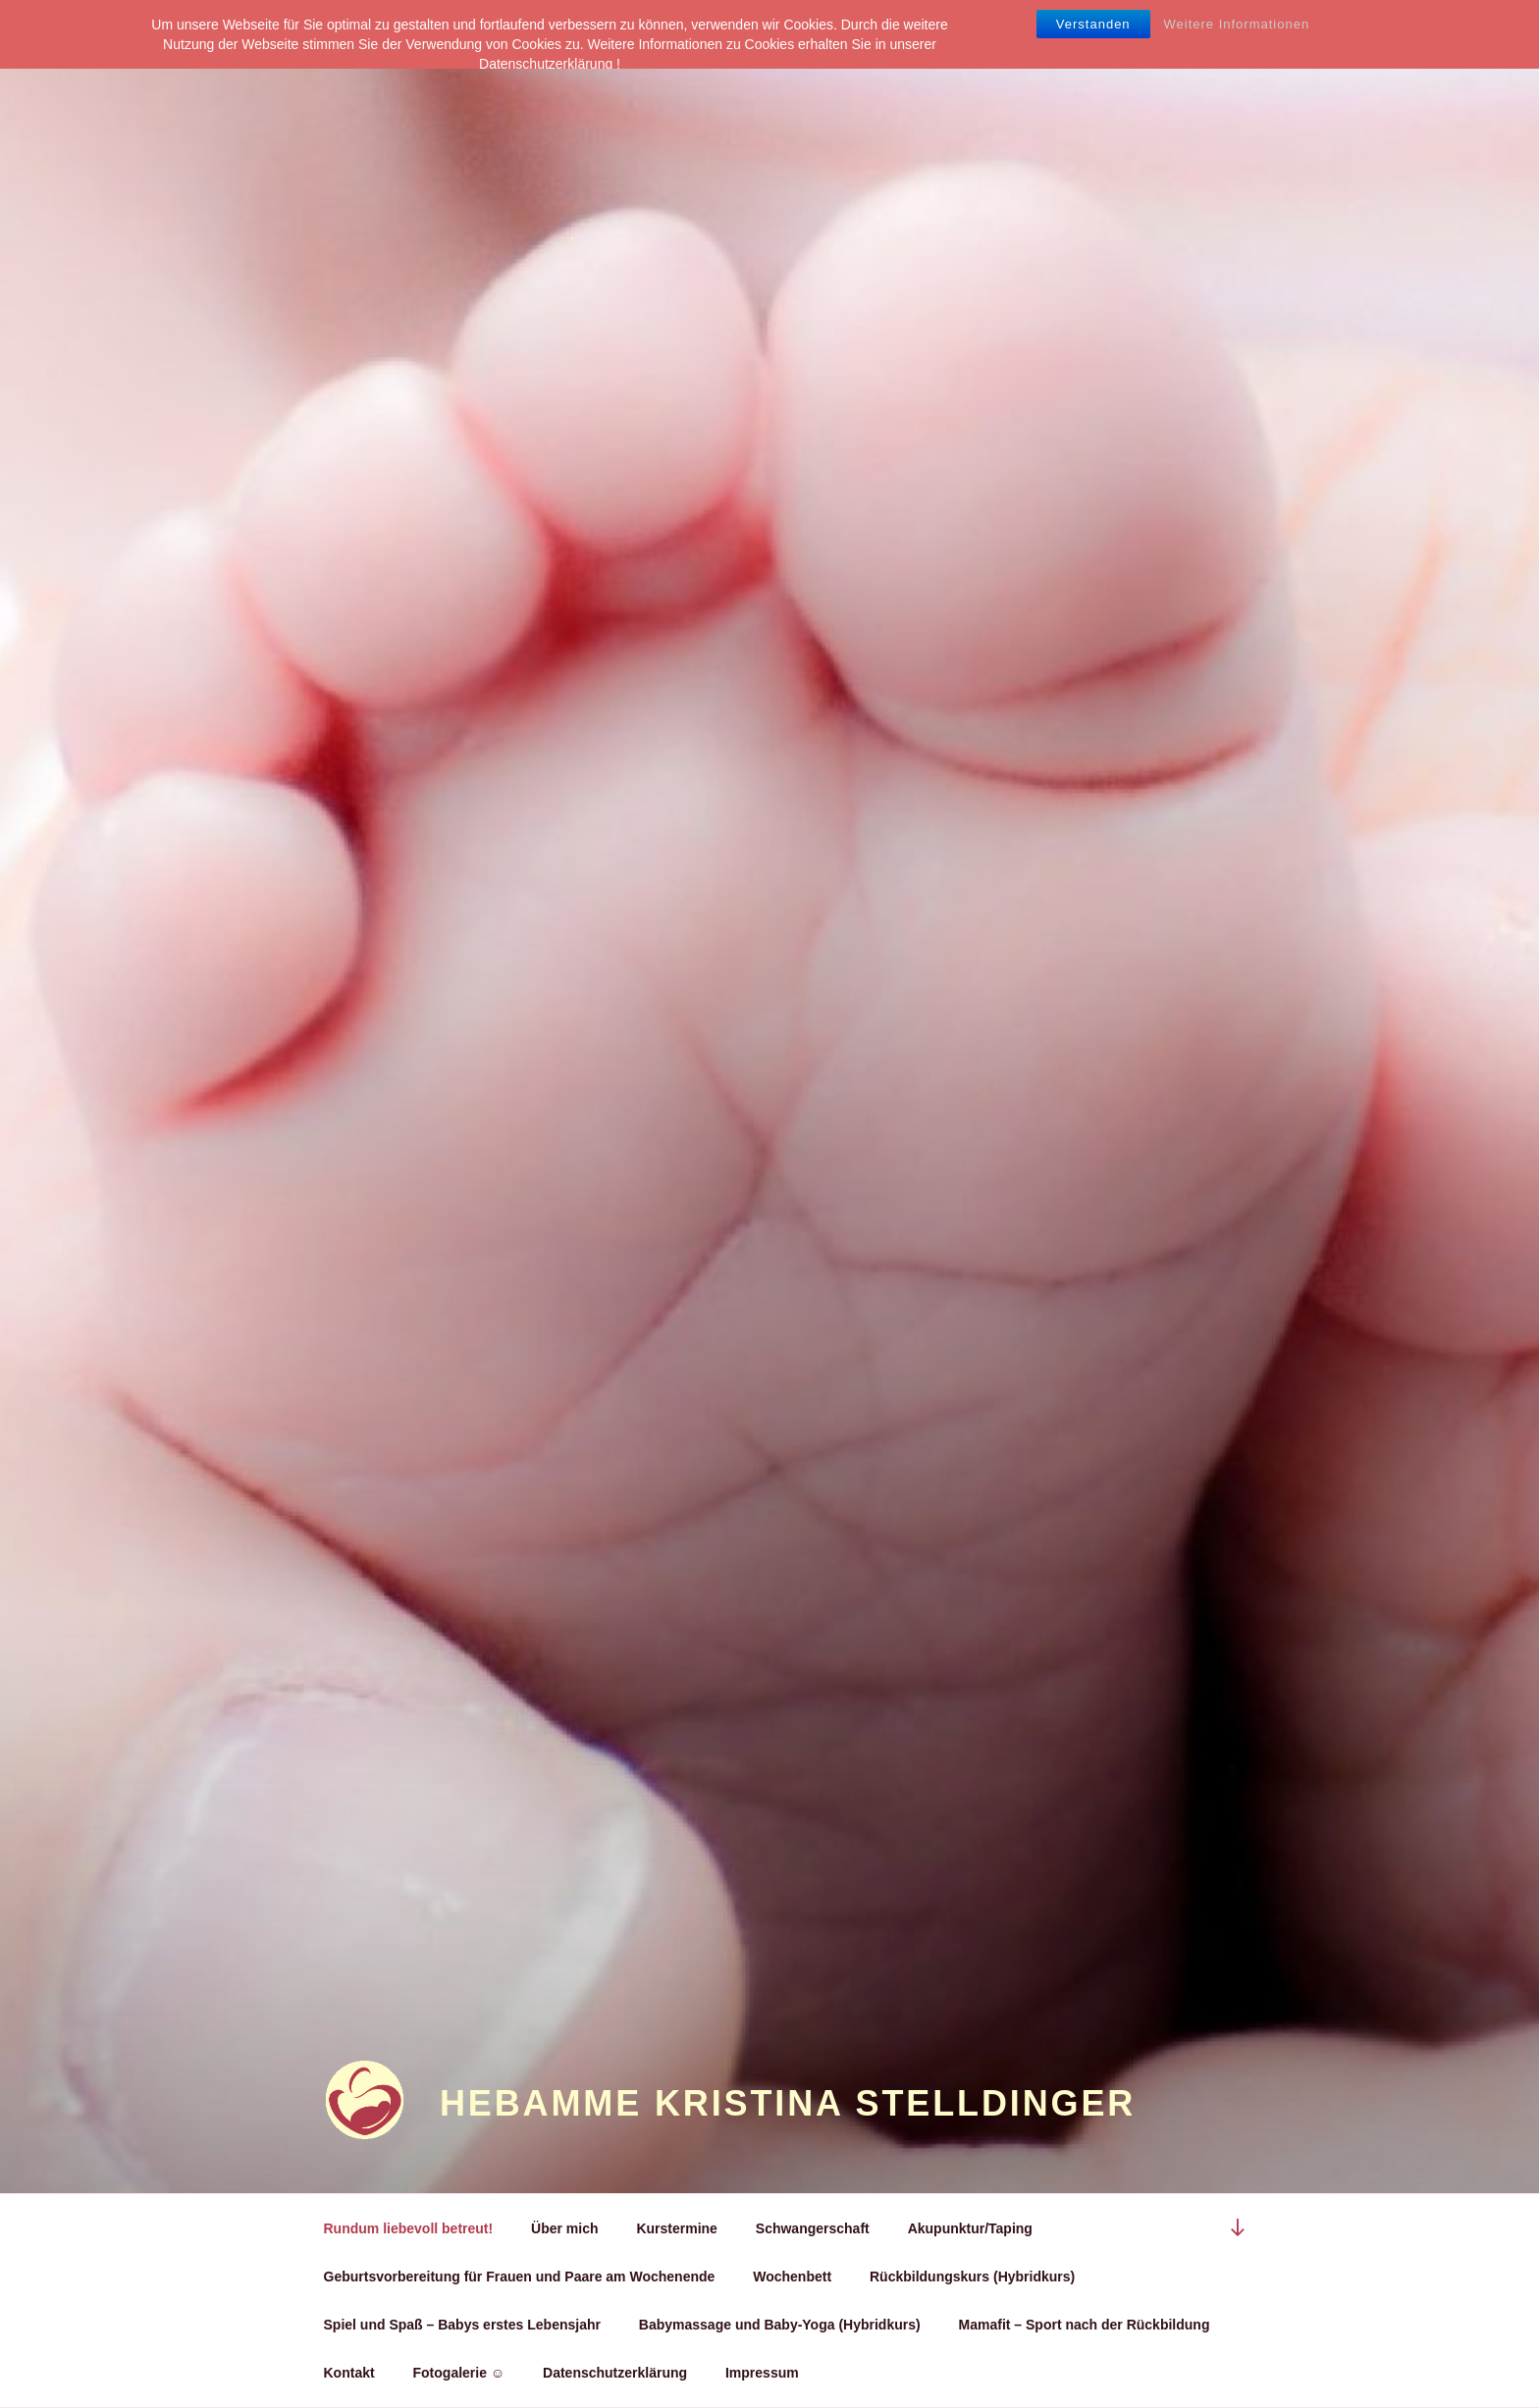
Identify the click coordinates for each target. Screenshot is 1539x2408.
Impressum (762, 2373)
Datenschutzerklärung (615, 2373)
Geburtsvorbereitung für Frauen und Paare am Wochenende (520, 2276)
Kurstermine (676, 2228)
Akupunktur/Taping (970, 2228)
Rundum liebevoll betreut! (409, 2228)
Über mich (564, 2228)
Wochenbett (792, 2276)
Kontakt (349, 2373)
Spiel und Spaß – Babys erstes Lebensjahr (462, 2324)
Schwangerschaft (813, 2228)
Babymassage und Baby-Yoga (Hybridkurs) (780, 2324)
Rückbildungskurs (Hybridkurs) (972, 2276)
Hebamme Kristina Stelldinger (788, 2103)
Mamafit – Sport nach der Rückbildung (1084, 2324)
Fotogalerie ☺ (459, 2373)
